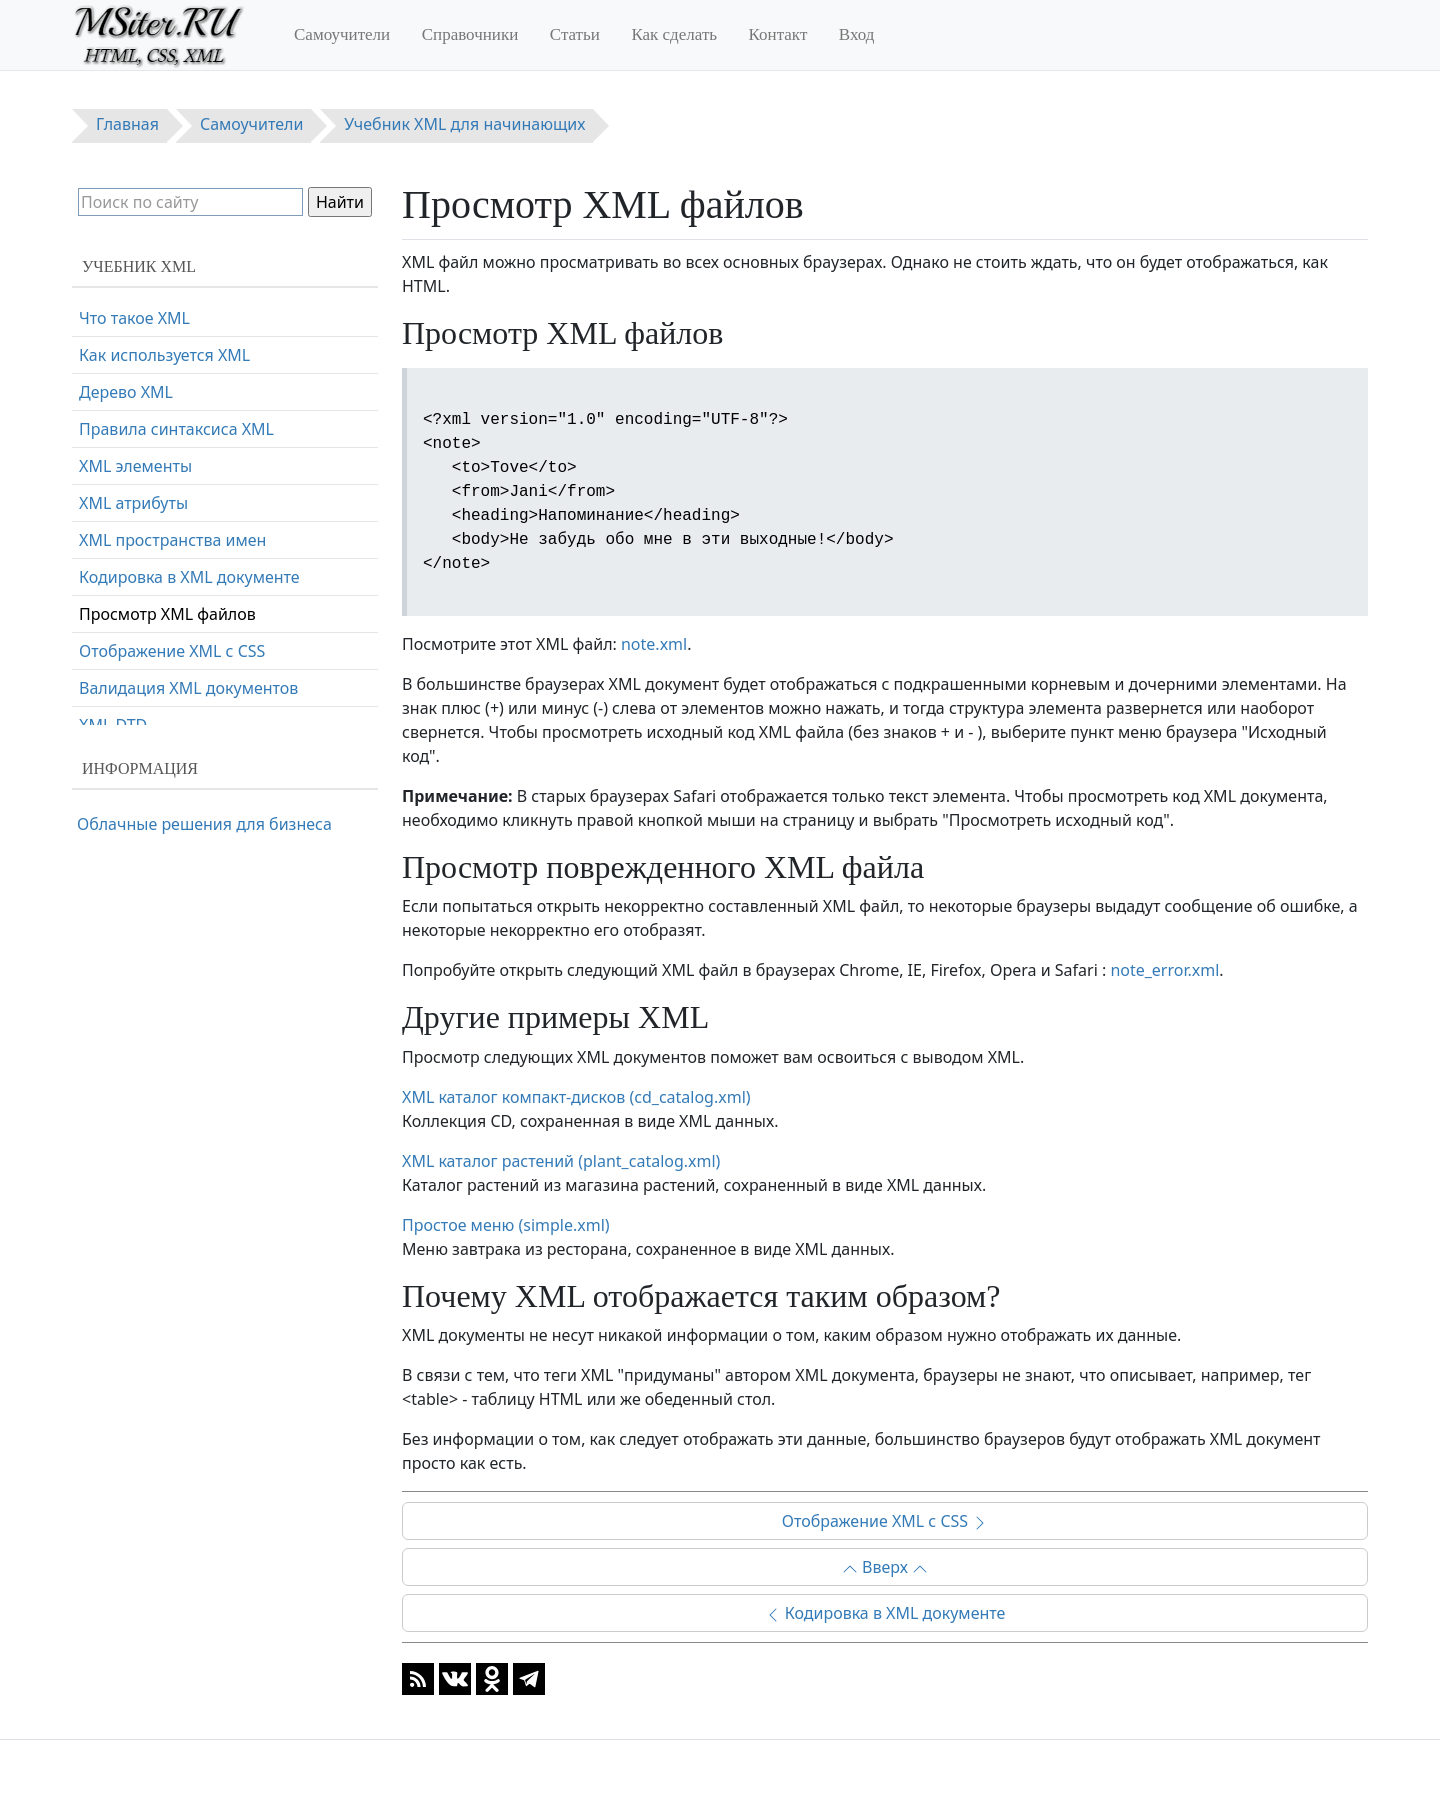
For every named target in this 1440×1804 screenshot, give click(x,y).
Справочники (470, 34)
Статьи (575, 34)
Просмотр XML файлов (167, 614)
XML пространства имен (172, 540)
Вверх (885, 1567)
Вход (857, 34)
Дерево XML (126, 392)
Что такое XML (134, 318)
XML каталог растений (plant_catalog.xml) (561, 1161)
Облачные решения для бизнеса (204, 824)
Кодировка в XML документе (885, 1613)
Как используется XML (164, 355)
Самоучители (342, 34)
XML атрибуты (133, 503)
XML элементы (135, 466)
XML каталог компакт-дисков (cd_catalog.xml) (576, 1097)
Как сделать (674, 34)
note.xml (654, 644)
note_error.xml (1164, 970)
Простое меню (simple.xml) (506, 1225)
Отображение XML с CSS (885, 1521)
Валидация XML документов (188, 688)
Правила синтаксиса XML (176, 429)
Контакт (778, 34)
